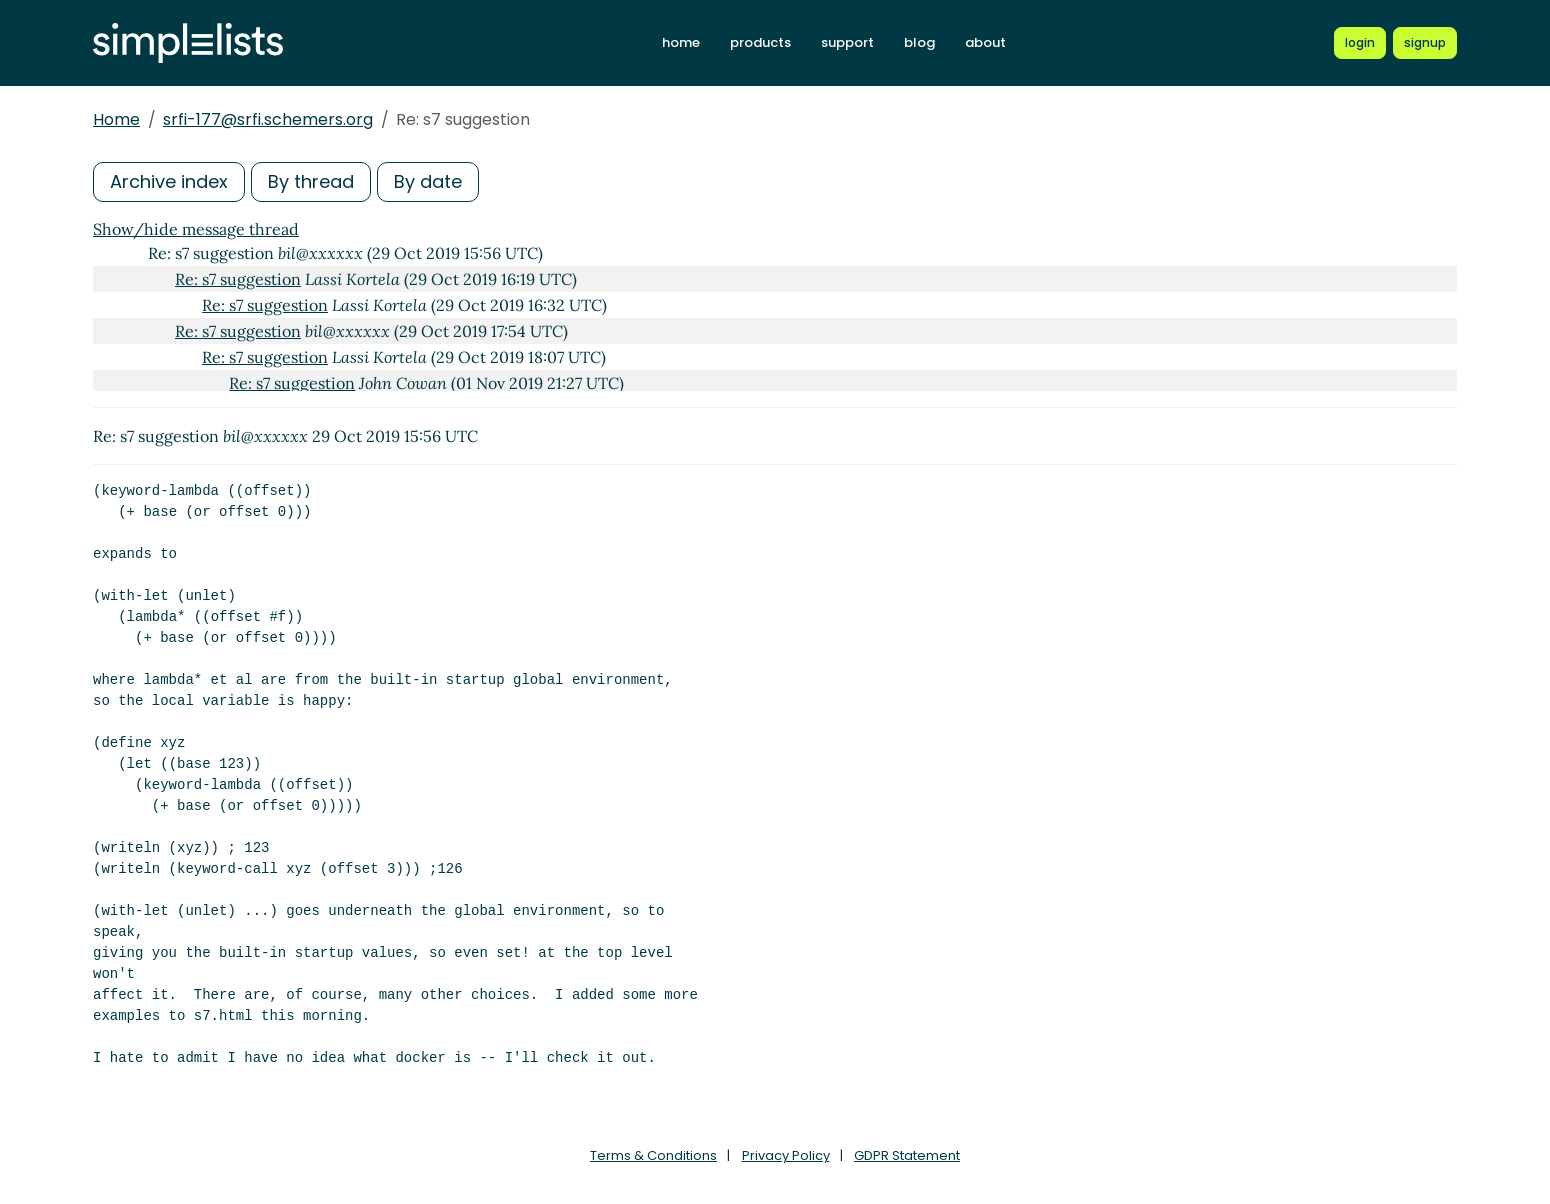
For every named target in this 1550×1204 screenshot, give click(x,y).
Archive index (169, 181)
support (847, 42)
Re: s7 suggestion (238, 279)
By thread (311, 181)
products (760, 42)
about (985, 42)
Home (116, 119)
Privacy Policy (786, 1155)
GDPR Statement (907, 1155)
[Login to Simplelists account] (1360, 43)
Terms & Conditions (653, 1155)
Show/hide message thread (196, 229)
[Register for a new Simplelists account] (1425, 43)
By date (428, 181)
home (681, 42)
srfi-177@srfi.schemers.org (268, 119)
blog (919, 42)
